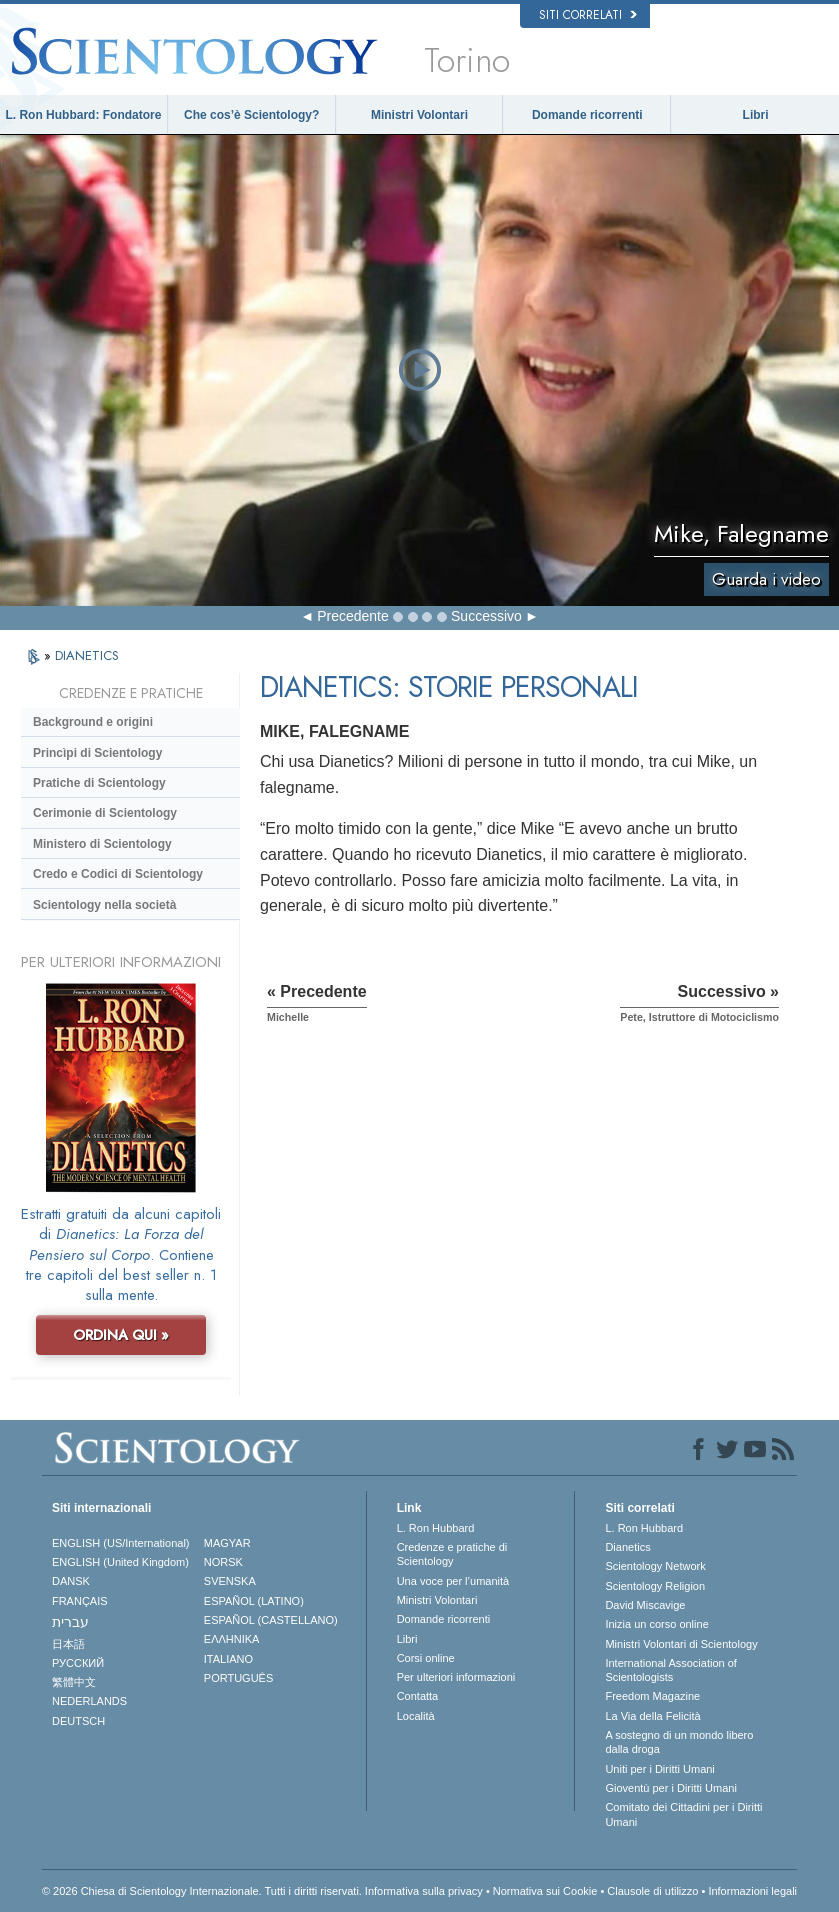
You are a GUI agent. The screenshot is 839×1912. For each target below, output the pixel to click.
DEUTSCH (78, 1721)
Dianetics (627, 1547)
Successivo (486, 616)
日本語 (68, 1644)
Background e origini (93, 722)
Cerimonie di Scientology (105, 813)
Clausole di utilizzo (652, 1891)
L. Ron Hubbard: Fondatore (83, 115)
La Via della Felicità (652, 1716)
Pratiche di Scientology (99, 783)
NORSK (223, 1562)
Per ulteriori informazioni (456, 1677)
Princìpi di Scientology (97, 753)
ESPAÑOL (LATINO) (254, 1601)
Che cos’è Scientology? (251, 115)
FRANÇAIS (80, 1601)
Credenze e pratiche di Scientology (452, 1554)
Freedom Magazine (652, 1696)
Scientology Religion (655, 1586)
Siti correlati (588, 15)
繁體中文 (74, 1682)
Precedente (353, 616)
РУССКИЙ (78, 1663)
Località (416, 1716)
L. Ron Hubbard (436, 1528)
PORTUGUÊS (238, 1678)
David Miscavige (645, 1605)
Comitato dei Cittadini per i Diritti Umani (683, 1814)
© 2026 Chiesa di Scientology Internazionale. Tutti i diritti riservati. (202, 1891)
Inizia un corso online (656, 1624)
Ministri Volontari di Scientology (681, 1644)
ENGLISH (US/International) (121, 1543)
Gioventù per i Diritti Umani (670, 1788)
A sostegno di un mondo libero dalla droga (679, 1742)
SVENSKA (230, 1581)
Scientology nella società (104, 905)
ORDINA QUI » (121, 1335)
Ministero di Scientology (102, 844)
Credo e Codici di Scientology (118, 874)
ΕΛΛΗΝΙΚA (232, 1639)
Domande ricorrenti (587, 115)
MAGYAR (227, 1543)
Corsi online (426, 1658)
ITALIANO (228, 1659)
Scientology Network (655, 1566)
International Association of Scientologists (670, 1670)
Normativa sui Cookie (545, 1891)
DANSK (71, 1581)
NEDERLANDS (89, 1701)
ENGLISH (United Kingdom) (120, 1562)
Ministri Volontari (419, 115)
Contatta (418, 1696)
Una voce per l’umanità (453, 1581)
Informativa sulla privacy (424, 1891)
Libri (756, 115)
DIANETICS (87, 655)
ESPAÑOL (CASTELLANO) (271, 1620)
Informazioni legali (752, 1891)
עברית (70, 1622)
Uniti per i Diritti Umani (659, 1769)
